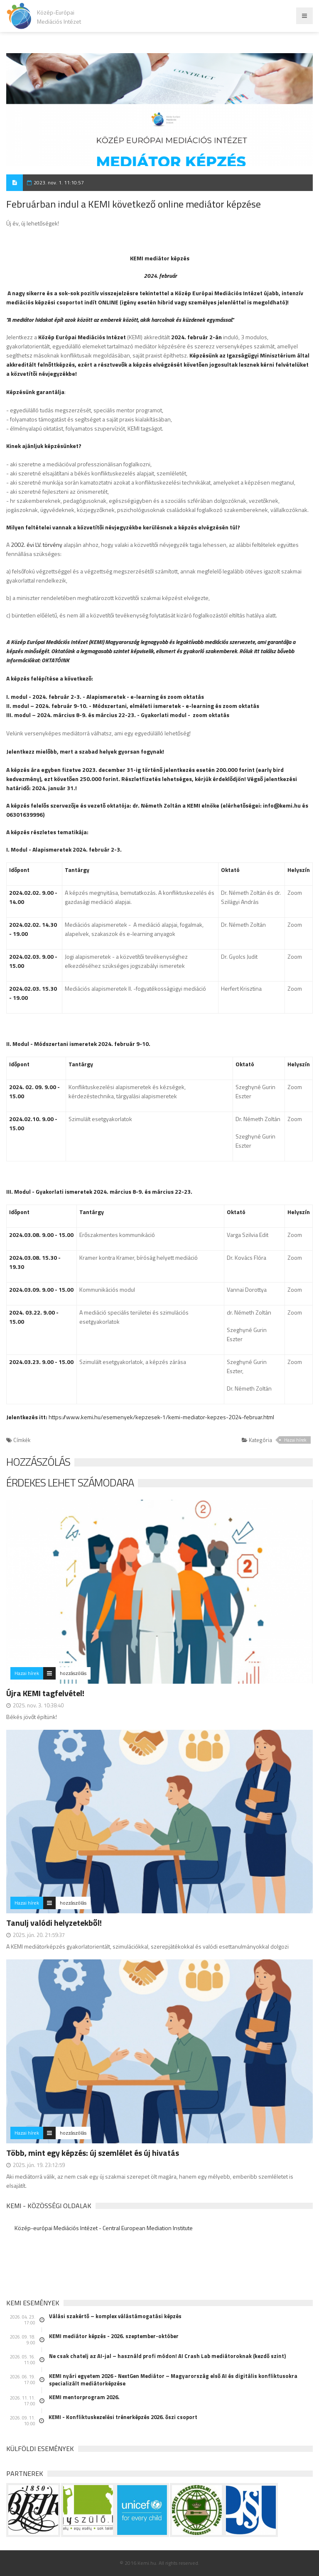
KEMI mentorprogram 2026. (84, 2397)
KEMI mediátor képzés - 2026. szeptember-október (114, 2336)
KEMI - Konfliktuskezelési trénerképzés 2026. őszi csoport (123, 2417)
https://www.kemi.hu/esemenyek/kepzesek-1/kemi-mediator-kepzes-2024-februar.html (161, 1417)
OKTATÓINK (55, 660)
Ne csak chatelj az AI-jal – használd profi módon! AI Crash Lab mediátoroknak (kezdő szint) (167, 2356)
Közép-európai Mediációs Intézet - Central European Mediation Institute (104, 2227)
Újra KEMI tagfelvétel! (45, 1693)
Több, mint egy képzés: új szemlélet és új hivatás (92, 2152)
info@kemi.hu (282, 805)
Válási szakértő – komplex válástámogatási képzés (115, 2316)
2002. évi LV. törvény (37, 544)
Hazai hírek (295, 1440)
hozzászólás (73, 1673)
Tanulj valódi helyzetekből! (54, 1922)
